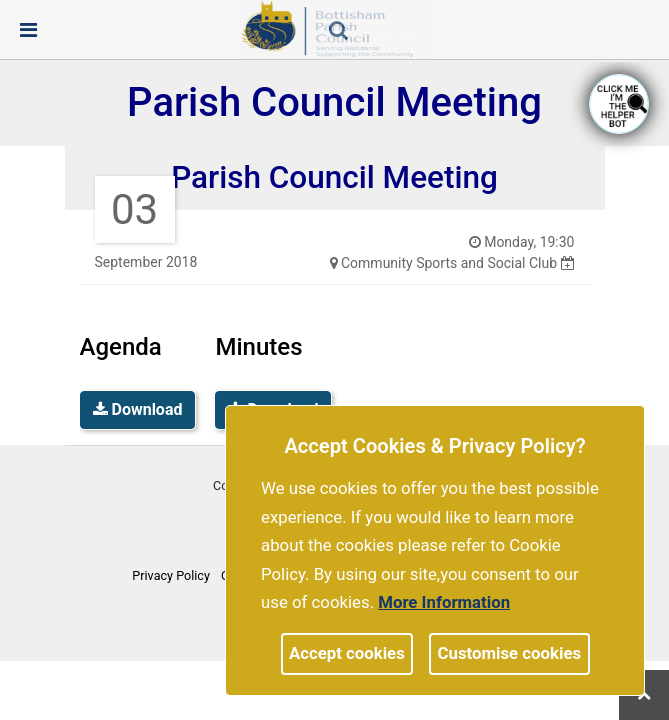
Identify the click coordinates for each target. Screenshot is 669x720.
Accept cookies (347, 653)
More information (444, 602)
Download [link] (138, 409)
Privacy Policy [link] (171, 575)
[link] (338, 30)
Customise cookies (510, 653)
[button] (340, 32)
